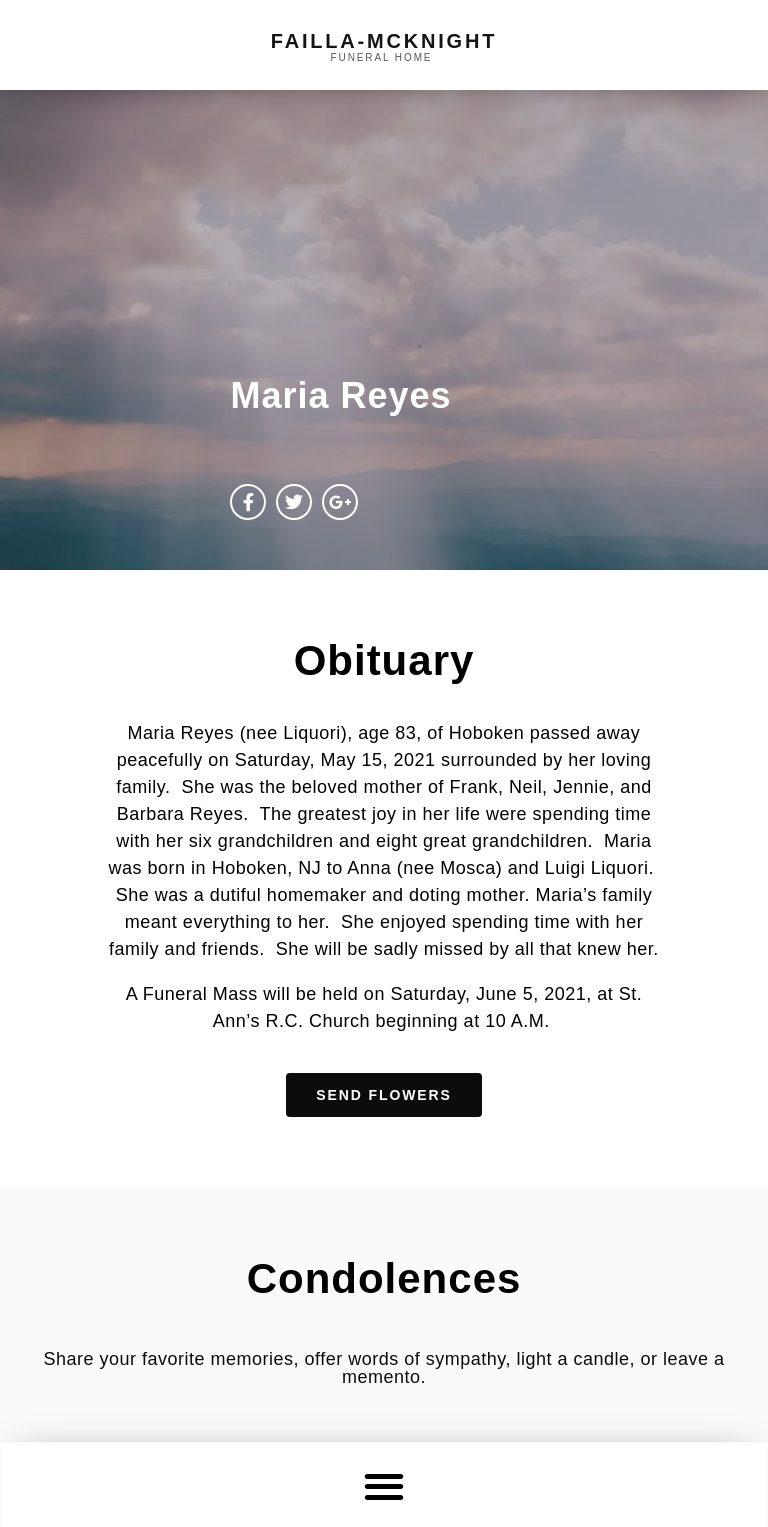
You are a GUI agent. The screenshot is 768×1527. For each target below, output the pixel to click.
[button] (384, 1485)
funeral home (382, 57)
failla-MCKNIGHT (384, 41)
